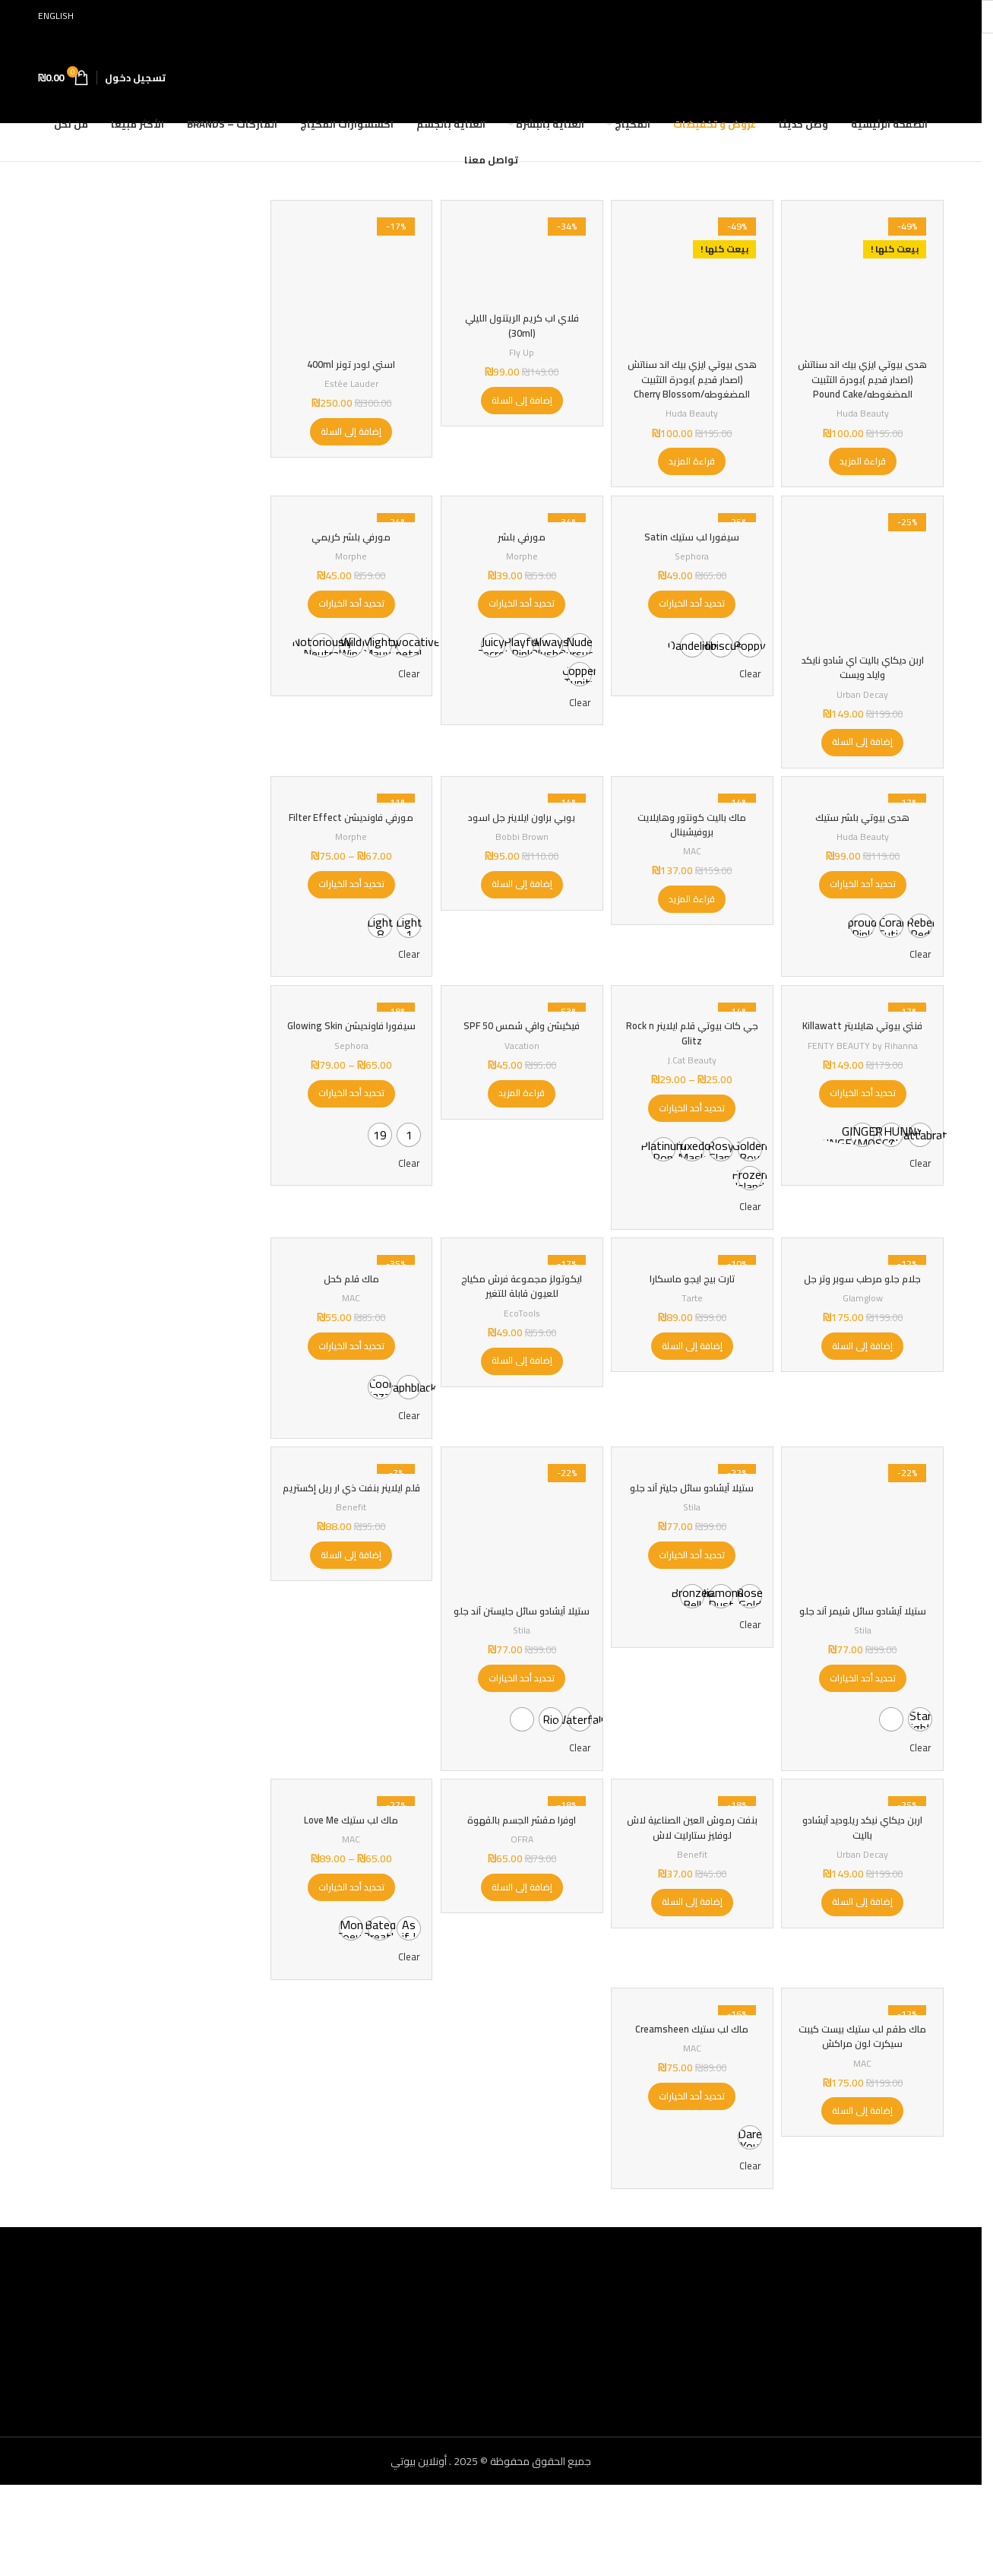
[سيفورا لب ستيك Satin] (693, 532)
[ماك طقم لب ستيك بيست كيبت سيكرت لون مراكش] (865, 2096)
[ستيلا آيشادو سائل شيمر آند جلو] (865, 1586)
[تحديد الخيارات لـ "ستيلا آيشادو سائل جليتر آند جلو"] (693, 1632)
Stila (864, 1701)
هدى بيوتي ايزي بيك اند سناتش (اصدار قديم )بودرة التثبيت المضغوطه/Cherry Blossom (693, 381)
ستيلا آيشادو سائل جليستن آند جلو (520, 1674)
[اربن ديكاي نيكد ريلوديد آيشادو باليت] (865, 1878)
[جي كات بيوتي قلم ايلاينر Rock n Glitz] (693, 1047)
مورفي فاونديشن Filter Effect (348, 843)
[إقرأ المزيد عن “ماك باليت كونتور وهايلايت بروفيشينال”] (693, 918)
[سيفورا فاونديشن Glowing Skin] (349, 1047)
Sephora (693, 572)
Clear (747, 691)
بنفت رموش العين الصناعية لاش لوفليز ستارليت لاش (693, 1907)
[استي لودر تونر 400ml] (349, 278)
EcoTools (520, 1365)
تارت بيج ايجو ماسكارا (693, 1331)
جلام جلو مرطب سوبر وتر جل (865, 1331)
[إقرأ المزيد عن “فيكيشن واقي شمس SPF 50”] (521, 1137)
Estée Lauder (349, 378)
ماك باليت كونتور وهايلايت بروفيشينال (693, 843)
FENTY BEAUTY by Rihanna (865, 1088)
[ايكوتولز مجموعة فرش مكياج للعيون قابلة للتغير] (520, 1309)
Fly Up (520, 348)
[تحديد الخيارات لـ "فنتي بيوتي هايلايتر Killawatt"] (865, 1137)
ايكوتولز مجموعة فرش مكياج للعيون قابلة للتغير (520, 1338)
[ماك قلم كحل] (349, 1309)
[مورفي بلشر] (520, 532)
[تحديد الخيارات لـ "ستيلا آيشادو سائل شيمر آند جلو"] (865, 1749)
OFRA (520, 1919)
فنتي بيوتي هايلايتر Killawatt (865, 1069)
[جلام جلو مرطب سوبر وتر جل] (865, 1309)
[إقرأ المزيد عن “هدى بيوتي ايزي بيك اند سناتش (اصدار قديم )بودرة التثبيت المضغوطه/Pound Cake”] (865, 471)
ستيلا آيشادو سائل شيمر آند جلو (865, 1674)
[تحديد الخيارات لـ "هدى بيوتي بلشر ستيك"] (865, 903)
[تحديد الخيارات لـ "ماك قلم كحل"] (348, 1398)
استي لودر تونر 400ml (349, 359)
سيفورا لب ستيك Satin (693, 553)
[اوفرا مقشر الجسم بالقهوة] (520, 1878)
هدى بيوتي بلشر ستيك (865, 836)
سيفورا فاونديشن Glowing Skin (349, 1077)
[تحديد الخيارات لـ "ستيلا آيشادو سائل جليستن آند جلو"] (520, 1749)
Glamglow (865, 1350)
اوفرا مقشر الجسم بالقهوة (520, 1900)
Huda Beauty (865, 423)
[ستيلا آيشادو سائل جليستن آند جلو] (520, 1586)
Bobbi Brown (520, 855)
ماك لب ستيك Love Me (349, 1900)
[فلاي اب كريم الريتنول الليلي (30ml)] (520, 256)
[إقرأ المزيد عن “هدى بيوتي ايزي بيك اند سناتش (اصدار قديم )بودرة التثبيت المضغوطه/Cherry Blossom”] (693, 471)
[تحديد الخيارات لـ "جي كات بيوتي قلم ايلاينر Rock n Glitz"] (693, 1151)
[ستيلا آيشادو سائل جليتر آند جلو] (693, 1527)
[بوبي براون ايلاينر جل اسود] (520, 814)
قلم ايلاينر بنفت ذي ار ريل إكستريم (348, 1556)
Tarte (693, 1350)
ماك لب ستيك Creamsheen (693, 2118)
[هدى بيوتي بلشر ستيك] (865, 814)
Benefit (349, 1583)
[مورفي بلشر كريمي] (349, 532)
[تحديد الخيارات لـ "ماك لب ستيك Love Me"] (348, 1968)
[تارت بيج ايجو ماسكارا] (693, 1309)
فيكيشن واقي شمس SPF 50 (520, 1069)
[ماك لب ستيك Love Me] (349, 1878)
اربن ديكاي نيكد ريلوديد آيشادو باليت (865, 1907)
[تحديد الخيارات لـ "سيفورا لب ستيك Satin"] (693, 621)
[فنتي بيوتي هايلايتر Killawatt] (865, 1047)
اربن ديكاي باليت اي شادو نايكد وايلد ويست (865, 678)
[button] (520, 396)
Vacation (520, 1088)
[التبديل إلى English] (62, 16)
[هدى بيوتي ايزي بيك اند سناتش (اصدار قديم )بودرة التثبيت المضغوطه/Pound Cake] (865, 278)
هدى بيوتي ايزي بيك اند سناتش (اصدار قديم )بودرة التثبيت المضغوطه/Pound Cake (865, 381)
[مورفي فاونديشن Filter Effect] (349, 814)
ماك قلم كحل (348, 1331)
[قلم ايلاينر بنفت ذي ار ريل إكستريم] (349, 1527)
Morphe (521, 572)
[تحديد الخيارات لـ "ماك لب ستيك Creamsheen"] (693, 2186)
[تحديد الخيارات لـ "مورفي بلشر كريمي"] (348, 621)
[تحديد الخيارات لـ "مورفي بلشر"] (520, 621)
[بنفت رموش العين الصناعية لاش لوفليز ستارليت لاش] (693, 1878)
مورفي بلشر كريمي (348, 553)
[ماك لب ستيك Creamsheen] (693, 2096)
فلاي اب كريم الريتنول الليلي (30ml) (520, 321)
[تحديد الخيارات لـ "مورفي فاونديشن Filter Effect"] (348, 918)
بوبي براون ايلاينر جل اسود (520, 836)
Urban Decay (865, 704)
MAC (693, 869)
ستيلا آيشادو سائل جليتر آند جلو (693, 1556)
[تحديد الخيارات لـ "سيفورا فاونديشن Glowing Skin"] (348, 1151)
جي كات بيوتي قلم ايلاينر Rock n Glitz (693, 1077)
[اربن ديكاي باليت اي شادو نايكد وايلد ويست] (865, 590)
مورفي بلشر (520, 553)
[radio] (747, 662)
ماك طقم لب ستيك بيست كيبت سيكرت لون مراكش (865, 2126)
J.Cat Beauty (693, 1103)
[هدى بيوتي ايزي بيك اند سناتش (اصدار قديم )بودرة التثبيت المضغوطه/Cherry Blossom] (693, 278)
